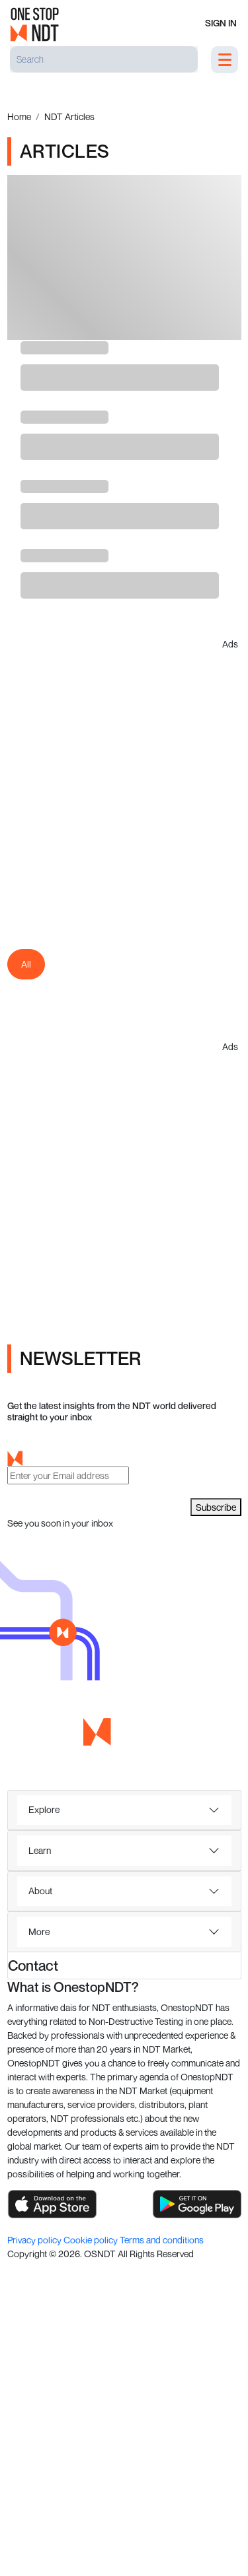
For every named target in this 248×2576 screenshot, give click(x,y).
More (39, 1931)
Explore (44, 1809)
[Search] (104, 59)
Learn (39, 1850)
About (40, 1890)
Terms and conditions (162, 2239)
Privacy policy (35, 2239)
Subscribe (216, 1507)
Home (19, 116)
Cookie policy (91, 2239)
